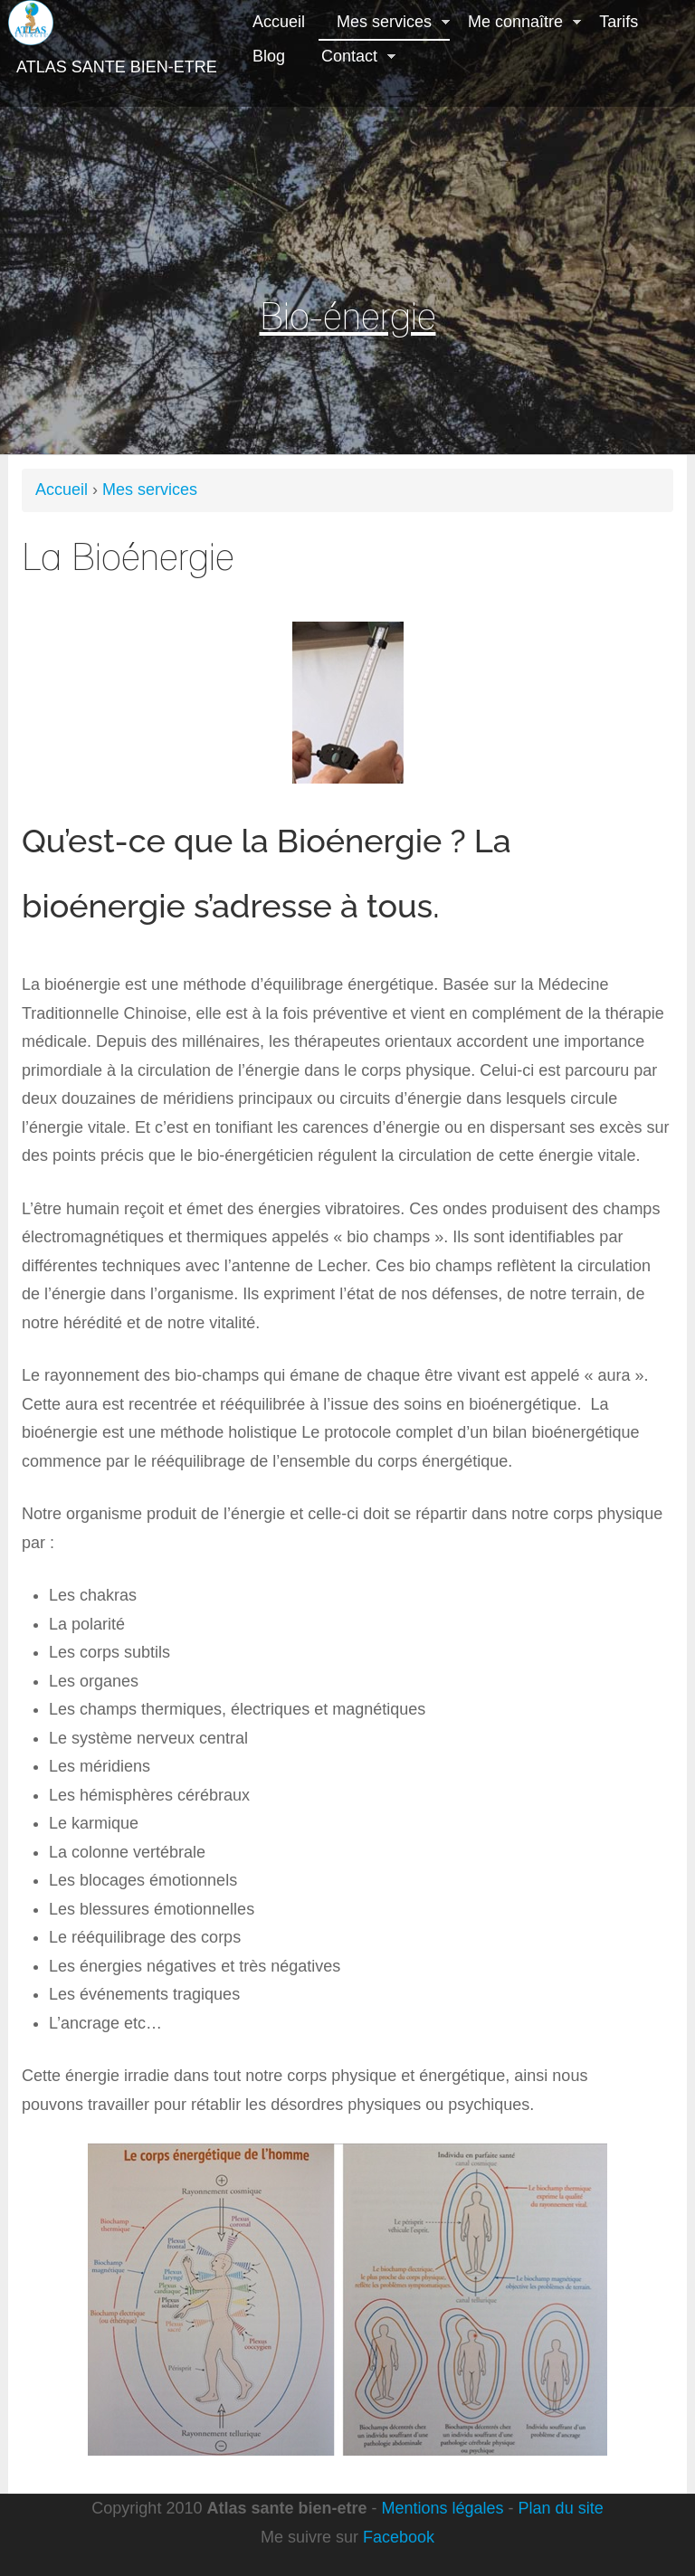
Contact (349, 58)
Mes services (384, 23)
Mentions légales (443, 2508)
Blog (268, 56)
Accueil (278, 22)
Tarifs (618, 22)
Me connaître (515, 23)
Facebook (398, 2537)
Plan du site (561, 2508)
